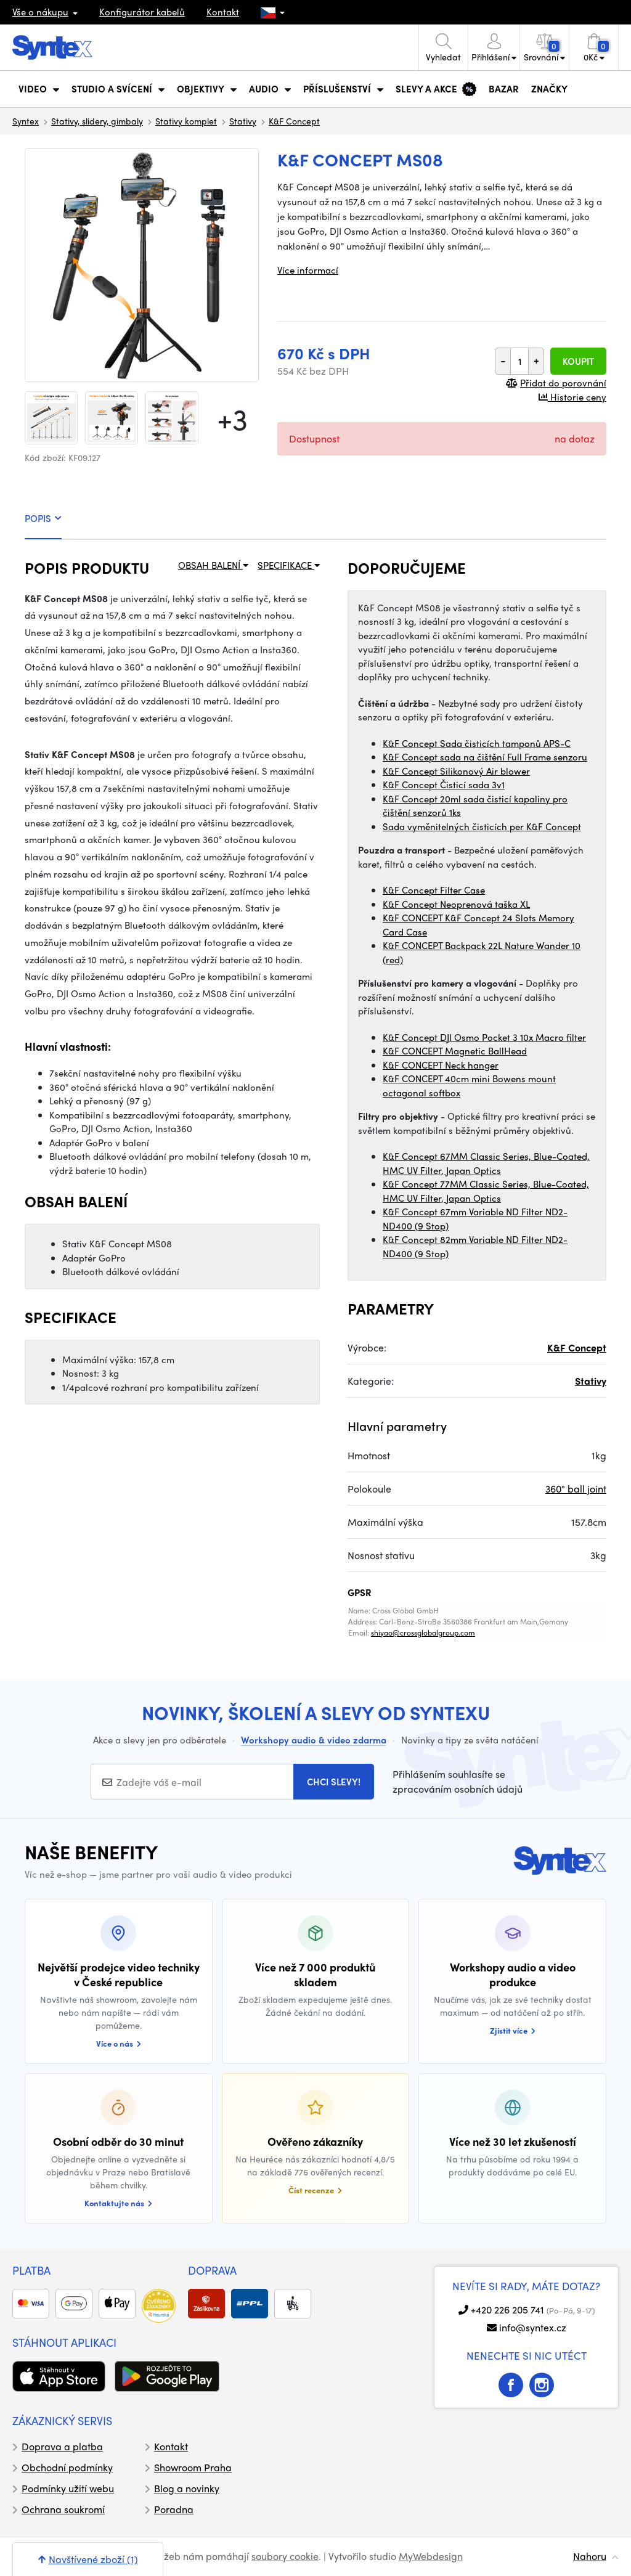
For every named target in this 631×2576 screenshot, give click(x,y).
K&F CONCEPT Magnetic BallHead (455, 1051)
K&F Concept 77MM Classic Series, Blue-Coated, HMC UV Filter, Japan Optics (486, 1191)
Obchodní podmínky (67, 2467)
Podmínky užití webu (68, 2488)
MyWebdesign (431, 2556)
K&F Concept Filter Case (434, 890)
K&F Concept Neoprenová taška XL (456, 904)
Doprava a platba (62, 2446)
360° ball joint (575, 1489)
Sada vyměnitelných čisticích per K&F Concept (482, 826)
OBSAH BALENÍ (213, 565)
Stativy (242, 121)
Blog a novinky (186, 2488)
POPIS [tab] (43, 518)
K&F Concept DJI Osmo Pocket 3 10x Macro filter (484, 1037)
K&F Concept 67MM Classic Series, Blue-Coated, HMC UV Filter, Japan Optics (486, 1163)
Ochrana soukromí (63, 2509)
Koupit (578, 361)
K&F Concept (294, 121)
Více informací (307, 270)
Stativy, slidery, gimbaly (97, 121)
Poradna (173, 2509)
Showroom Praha (193, 2467)
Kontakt (222, 11)
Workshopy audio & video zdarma (313, 1740)
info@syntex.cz (532, 2327)
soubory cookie (285, 2556)
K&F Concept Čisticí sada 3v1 (444, 784)
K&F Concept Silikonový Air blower (456, 771)
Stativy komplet (186, 121)
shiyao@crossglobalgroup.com (423, 1632)
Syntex (25, 121)
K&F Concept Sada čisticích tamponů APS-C (477, 743)
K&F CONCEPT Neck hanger (441, 1065)
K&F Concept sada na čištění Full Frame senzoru (485, 757)
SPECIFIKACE (289, 565)
